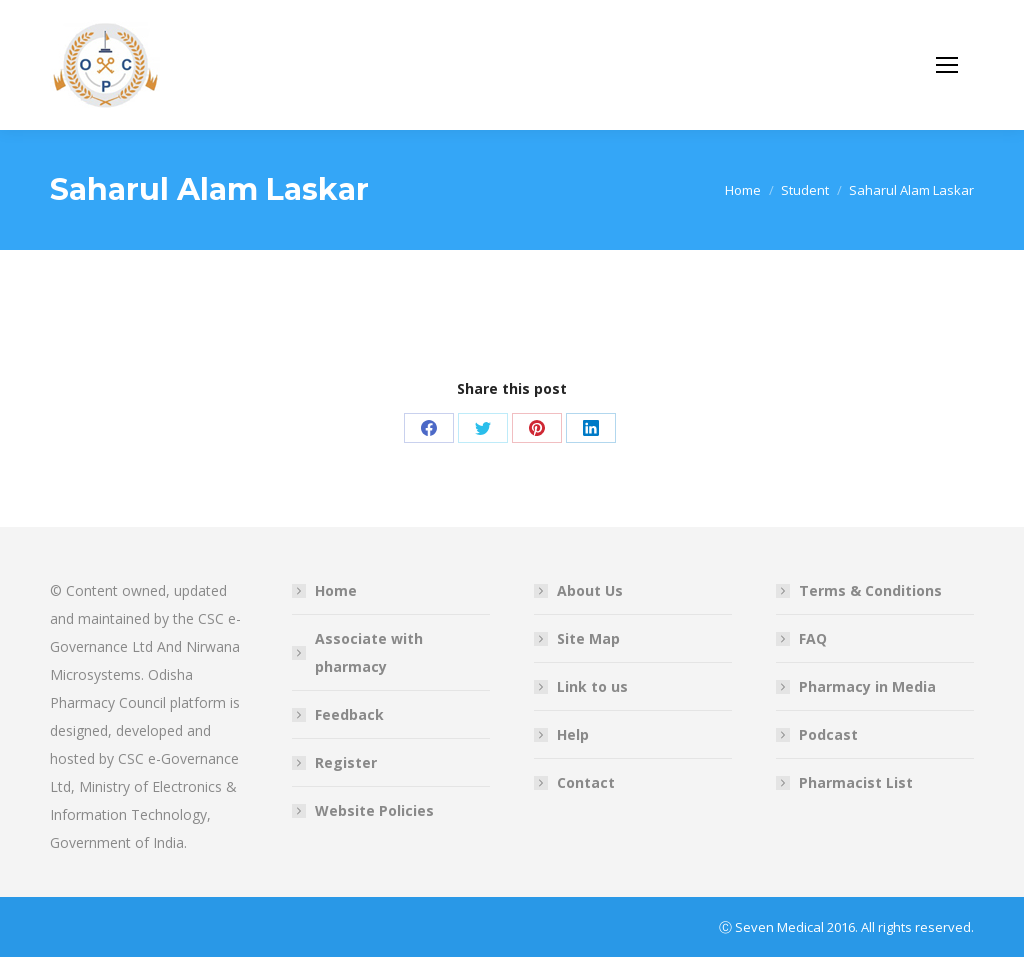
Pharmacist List (856, 782)
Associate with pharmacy (369, 652)
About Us (590, 590)
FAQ (813, 638)
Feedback (349, 714)
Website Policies (374, 810)
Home (336, 590)
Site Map (588, 638)
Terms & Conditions (870, 590)
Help (573, 734)
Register (346, 762)
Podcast (828, 734)
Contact (586, 782)
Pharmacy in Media (867, 686)
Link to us (592, 686)
